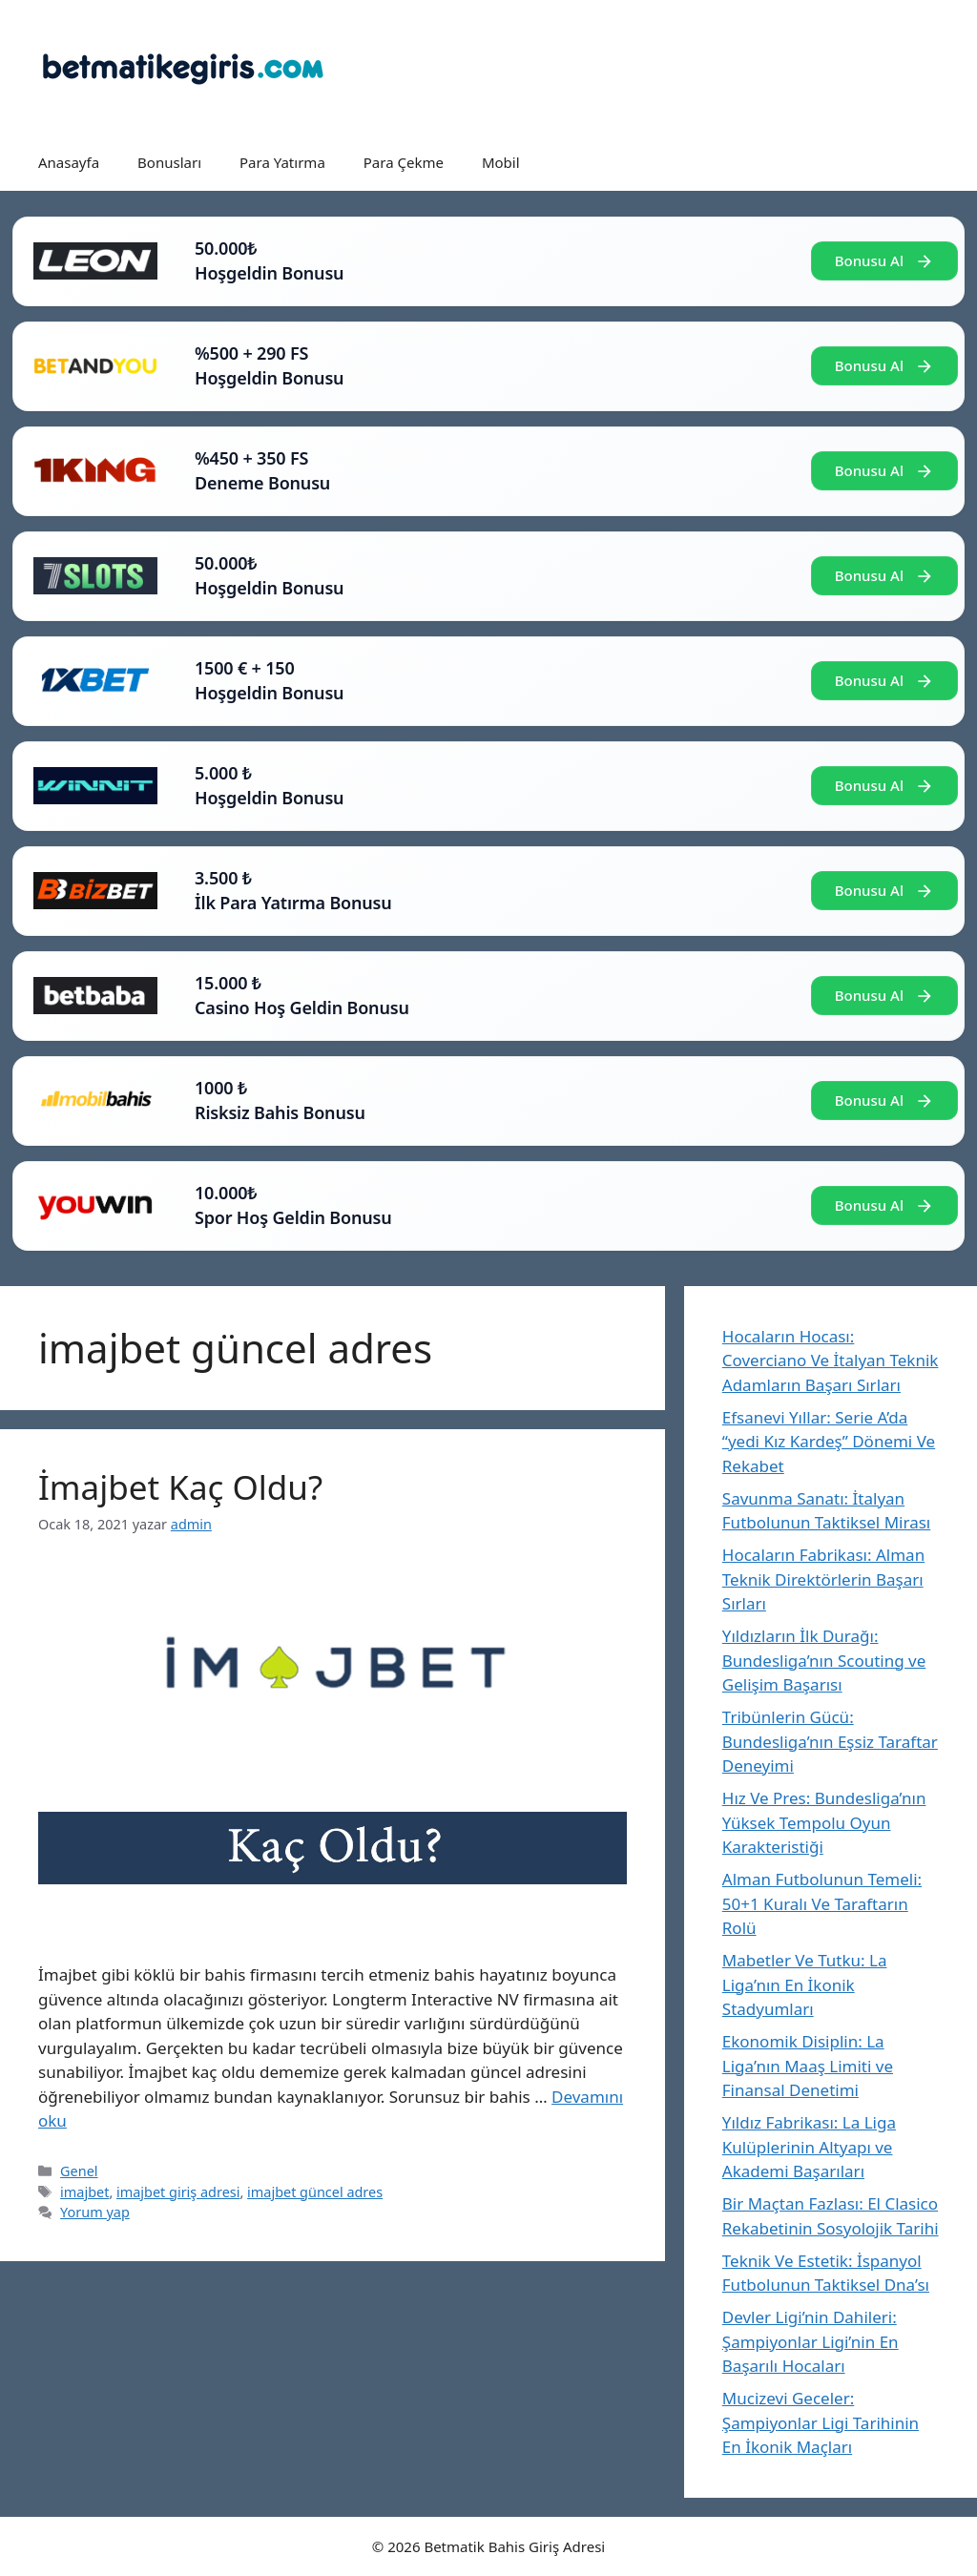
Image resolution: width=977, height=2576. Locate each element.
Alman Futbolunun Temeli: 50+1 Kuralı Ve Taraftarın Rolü (822, 1903)
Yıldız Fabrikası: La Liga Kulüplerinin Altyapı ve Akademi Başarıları (809, 2146)
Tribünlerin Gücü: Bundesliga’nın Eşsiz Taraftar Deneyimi (830, 1741)
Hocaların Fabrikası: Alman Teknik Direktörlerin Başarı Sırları (823, 1579)
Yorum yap (95, 2212)
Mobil (501, 162)
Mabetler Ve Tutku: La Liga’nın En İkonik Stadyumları (804, 1984)
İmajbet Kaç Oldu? (180, 1487)
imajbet (84, 2192)
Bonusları (169, 162)
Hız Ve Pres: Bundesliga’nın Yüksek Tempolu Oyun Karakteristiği (824, 1822)
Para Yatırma (282, 162)
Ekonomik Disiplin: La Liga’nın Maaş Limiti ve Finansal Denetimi (807, 2065)
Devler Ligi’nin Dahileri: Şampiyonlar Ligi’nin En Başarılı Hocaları (810, 2341)
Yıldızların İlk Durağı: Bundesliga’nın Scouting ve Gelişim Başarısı (824, 1660)
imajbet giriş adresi (177, 2192)
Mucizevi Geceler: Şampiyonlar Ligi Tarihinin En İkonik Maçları (820, 2422)
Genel (78, 2171)
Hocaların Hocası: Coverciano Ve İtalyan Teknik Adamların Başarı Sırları (830, 1360)
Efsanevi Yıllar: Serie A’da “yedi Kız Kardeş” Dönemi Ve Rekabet (828, 1441)
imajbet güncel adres (315, 2192)
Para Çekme (404, 162)
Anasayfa (68, 162)
